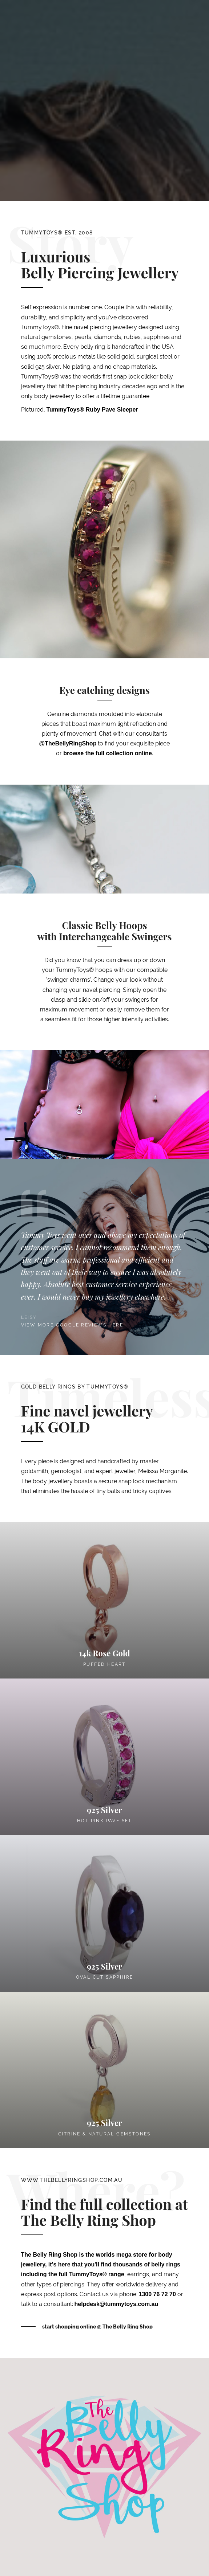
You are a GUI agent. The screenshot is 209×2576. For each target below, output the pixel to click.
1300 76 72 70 (157, 2294)
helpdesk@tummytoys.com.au (116, 2304)
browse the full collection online (107, 753)
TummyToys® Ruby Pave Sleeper (92, 409)
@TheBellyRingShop (68, 743)
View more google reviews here (72, 1325)
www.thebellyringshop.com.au (72, 2180)
